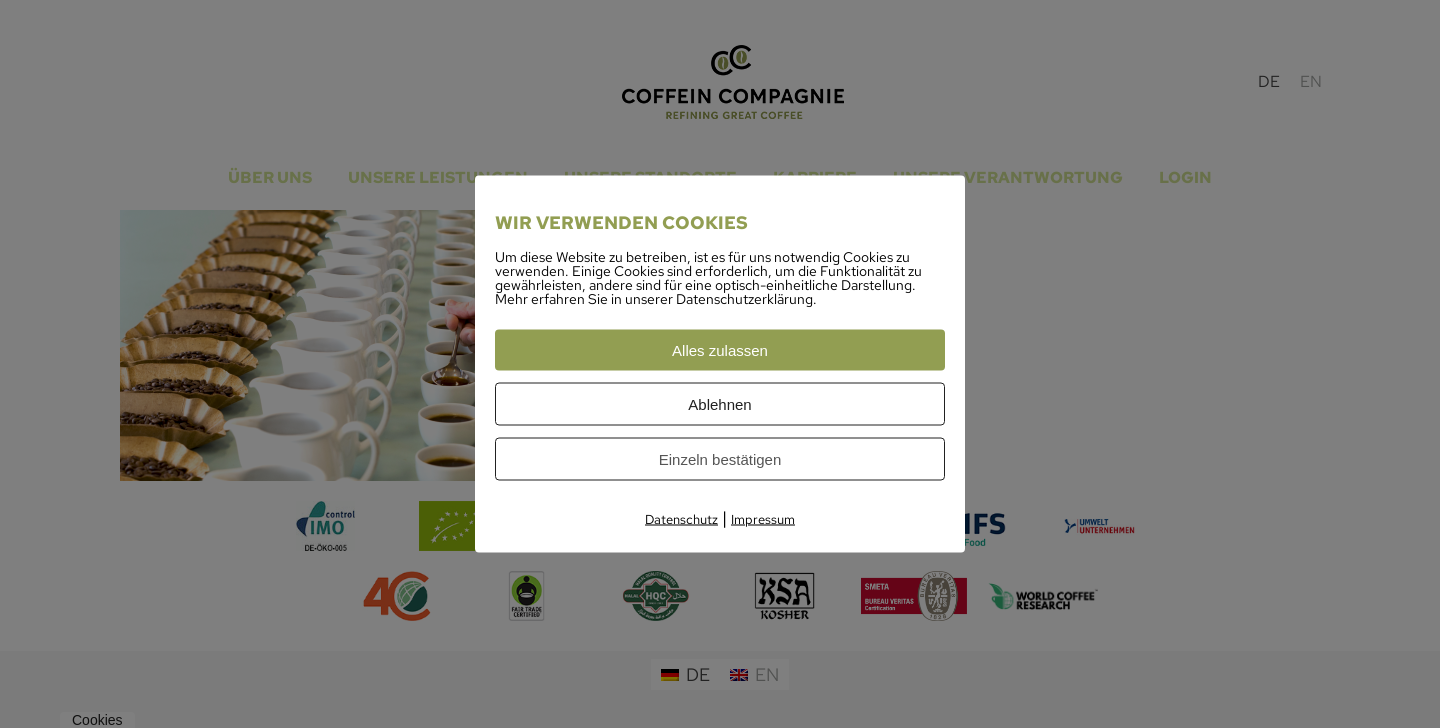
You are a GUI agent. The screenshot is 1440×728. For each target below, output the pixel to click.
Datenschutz (681, 519)
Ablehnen (719, 404)
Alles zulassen (720, 350)
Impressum (763, 519)
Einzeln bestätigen (720, 459)
